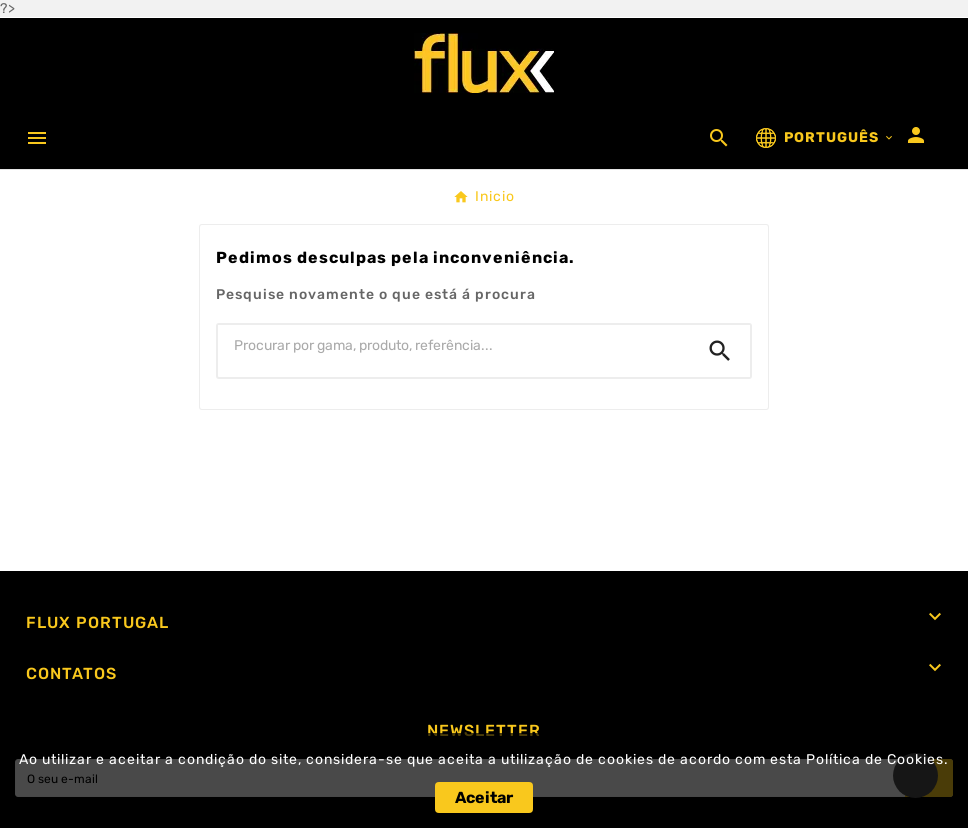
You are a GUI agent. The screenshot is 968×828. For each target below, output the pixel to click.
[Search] (720, 351)
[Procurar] (454, 346)
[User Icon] (916, 135)
